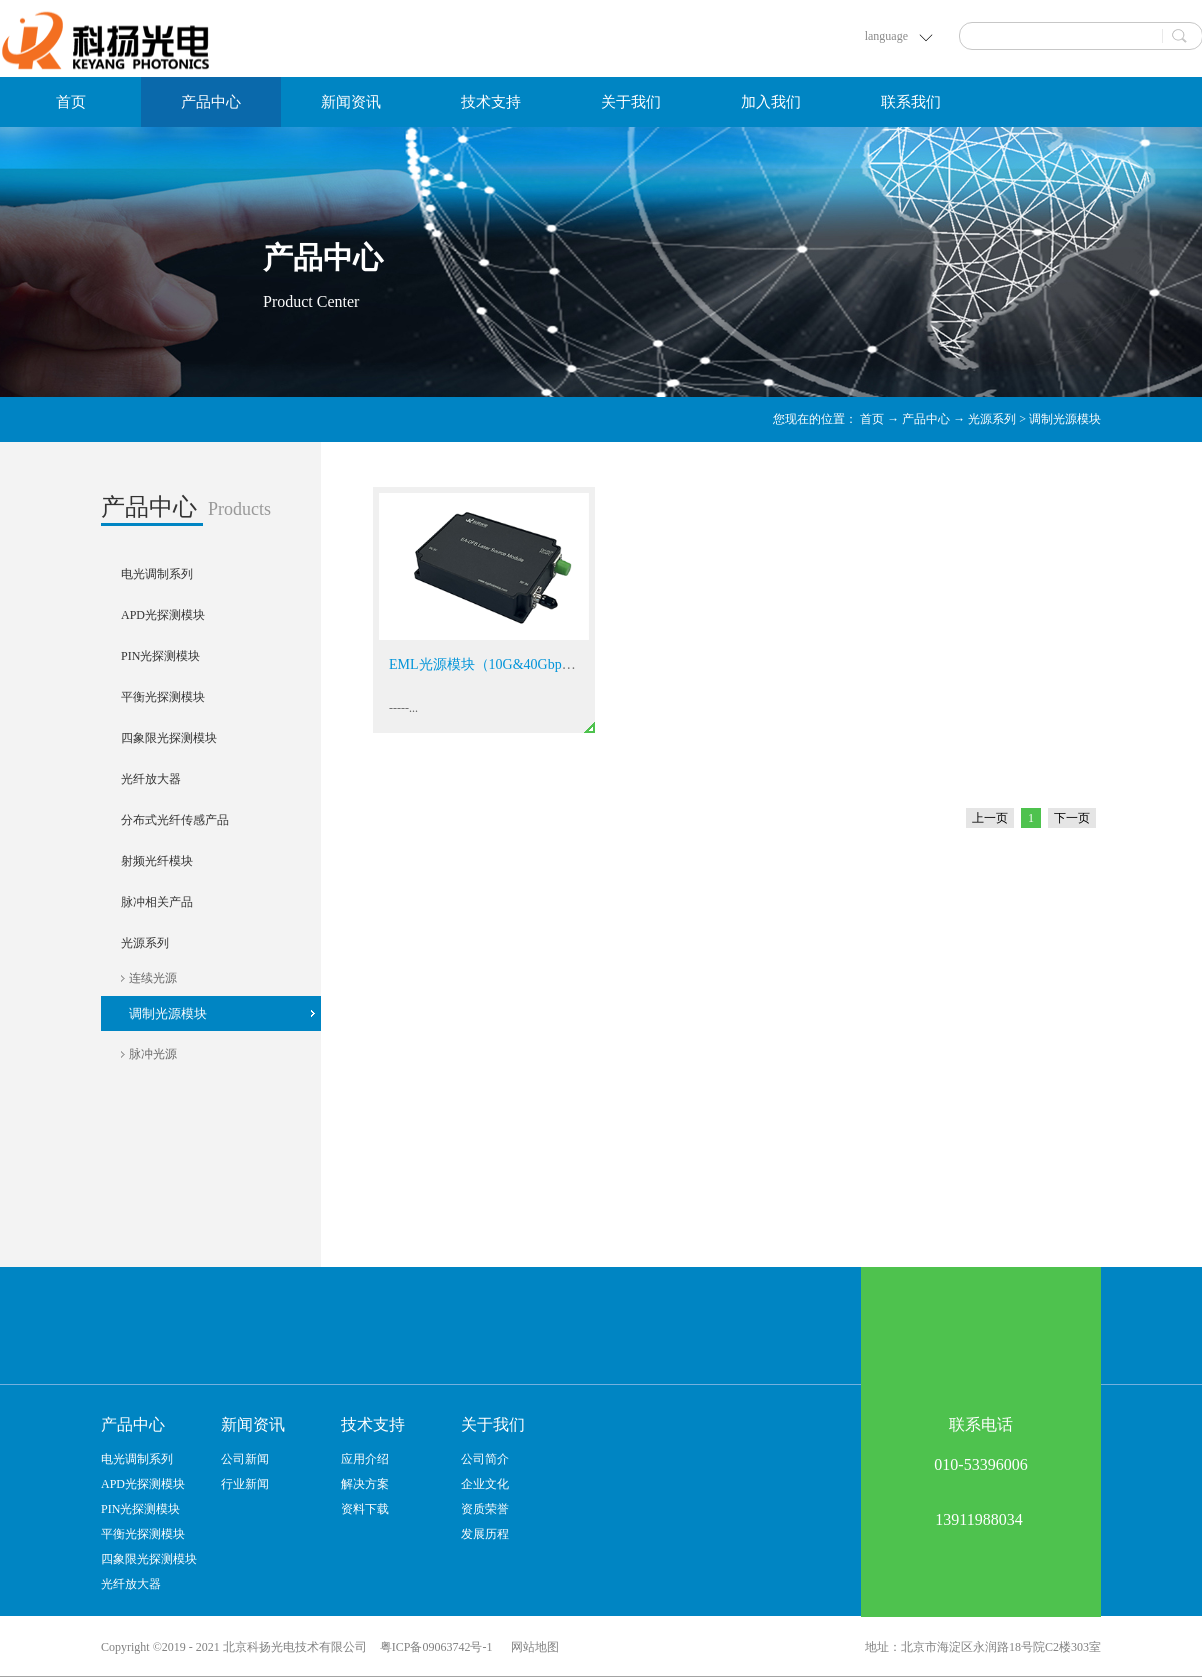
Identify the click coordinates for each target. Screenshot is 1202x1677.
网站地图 (532, 1647)
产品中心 (926, 419)
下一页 (1072, 818)
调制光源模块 (1065, 419)
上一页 (990, 818)
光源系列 (992, 419)
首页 (71, 102)
